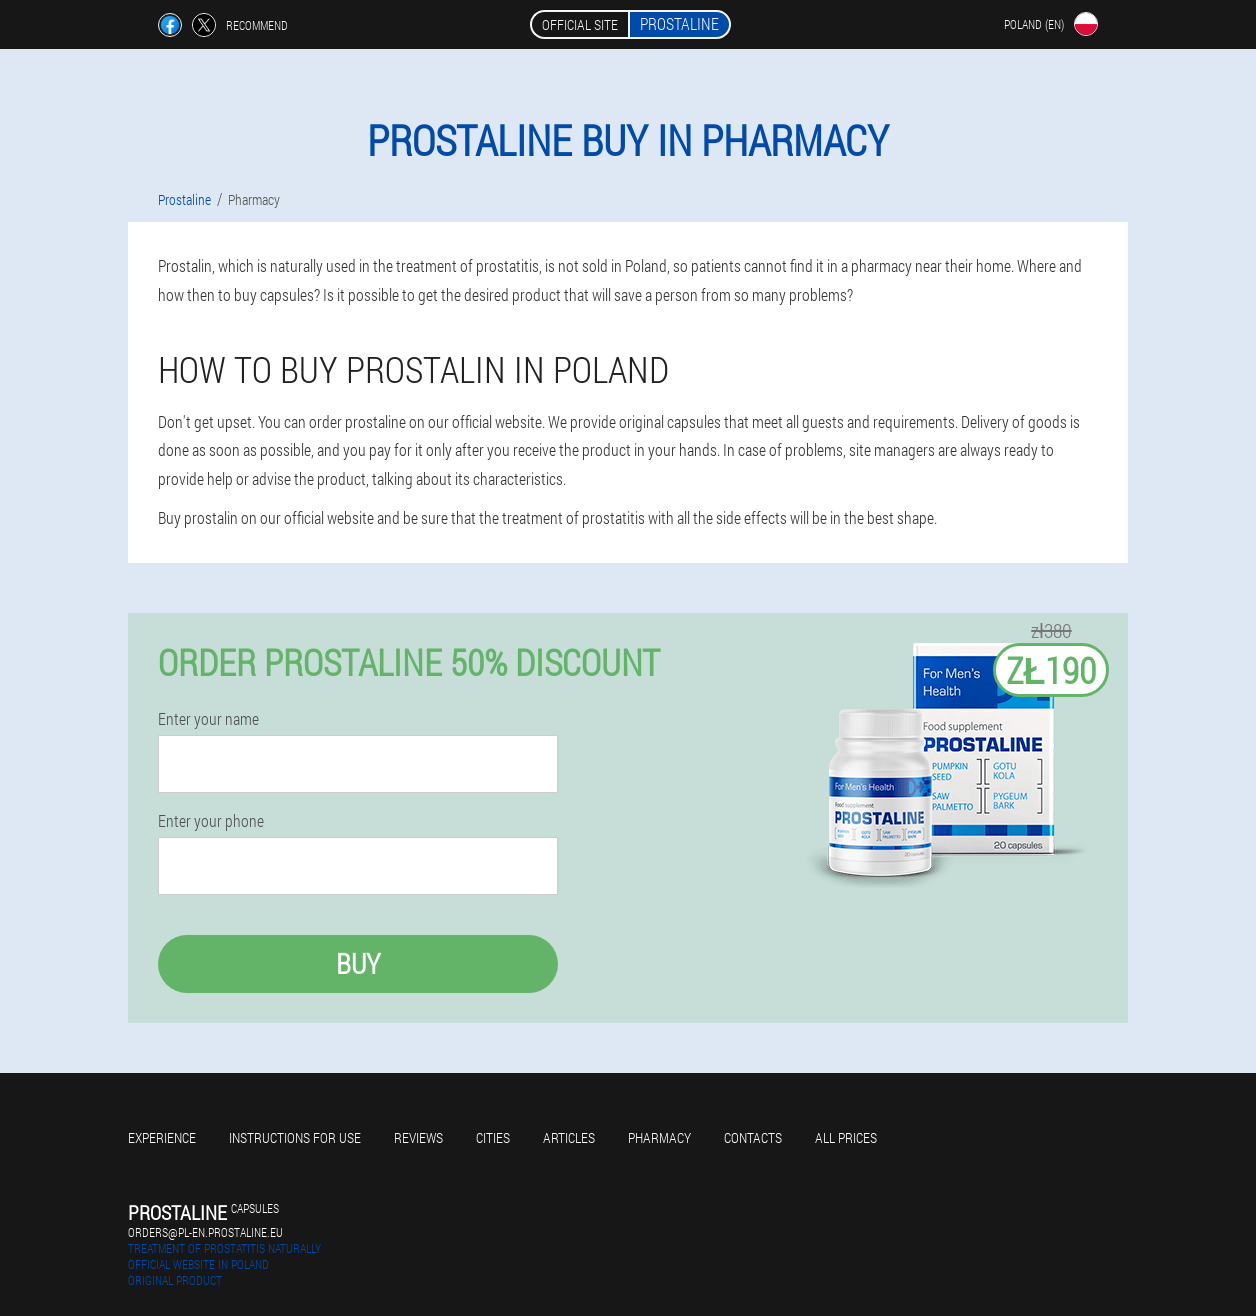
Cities (493, 1137)
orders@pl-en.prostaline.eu (205, 1232)
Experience (162, 1137)
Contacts (753, 1137)
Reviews (418, 1137)
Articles (569, 1137)
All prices (846, 1137)
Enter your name (208, 719)
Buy (358, 963)
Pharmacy (659, 1137)
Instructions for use (295, 1137)
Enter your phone (211, 821)
